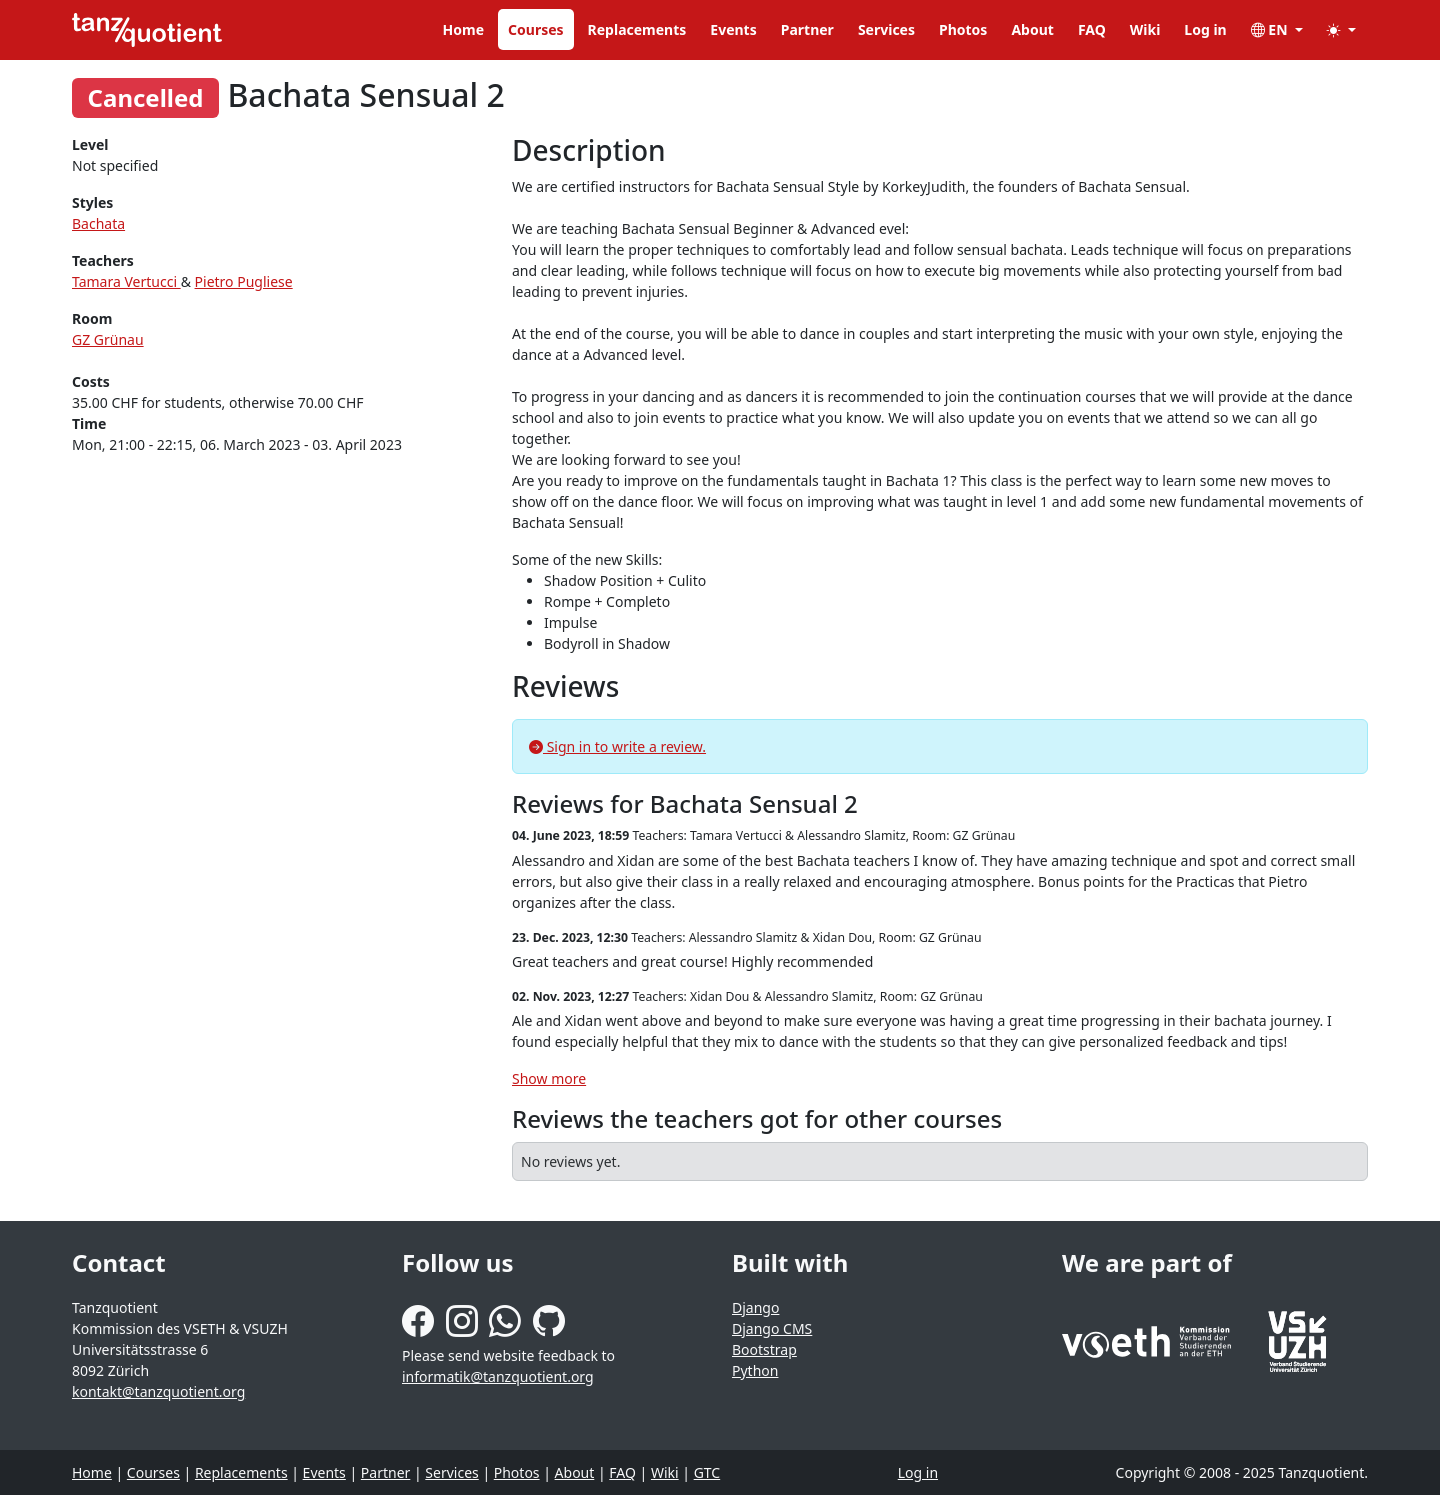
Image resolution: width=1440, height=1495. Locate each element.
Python (755, 1370)
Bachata (98, 223)
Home (463, 29)
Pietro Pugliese (244, 281)
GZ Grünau (108, 339)
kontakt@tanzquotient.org (158, 1391)
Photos (963, 29)
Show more (549, 1078)
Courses (536, 29)
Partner (807, 29)
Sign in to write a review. (617, 746)
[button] (1341, 29)
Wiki (1145, 29)
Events (733, 29)
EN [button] (1271, 29)
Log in (1205, 29)
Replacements (637, 29)
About (1032, 29)
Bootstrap (764, 1349)
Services (886, 29)
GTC (707, 1472)
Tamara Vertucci (126, 281)
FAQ (1092, 29)
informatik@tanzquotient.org (498, 1376)
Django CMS (772, 1328)
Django (755, 1307)
